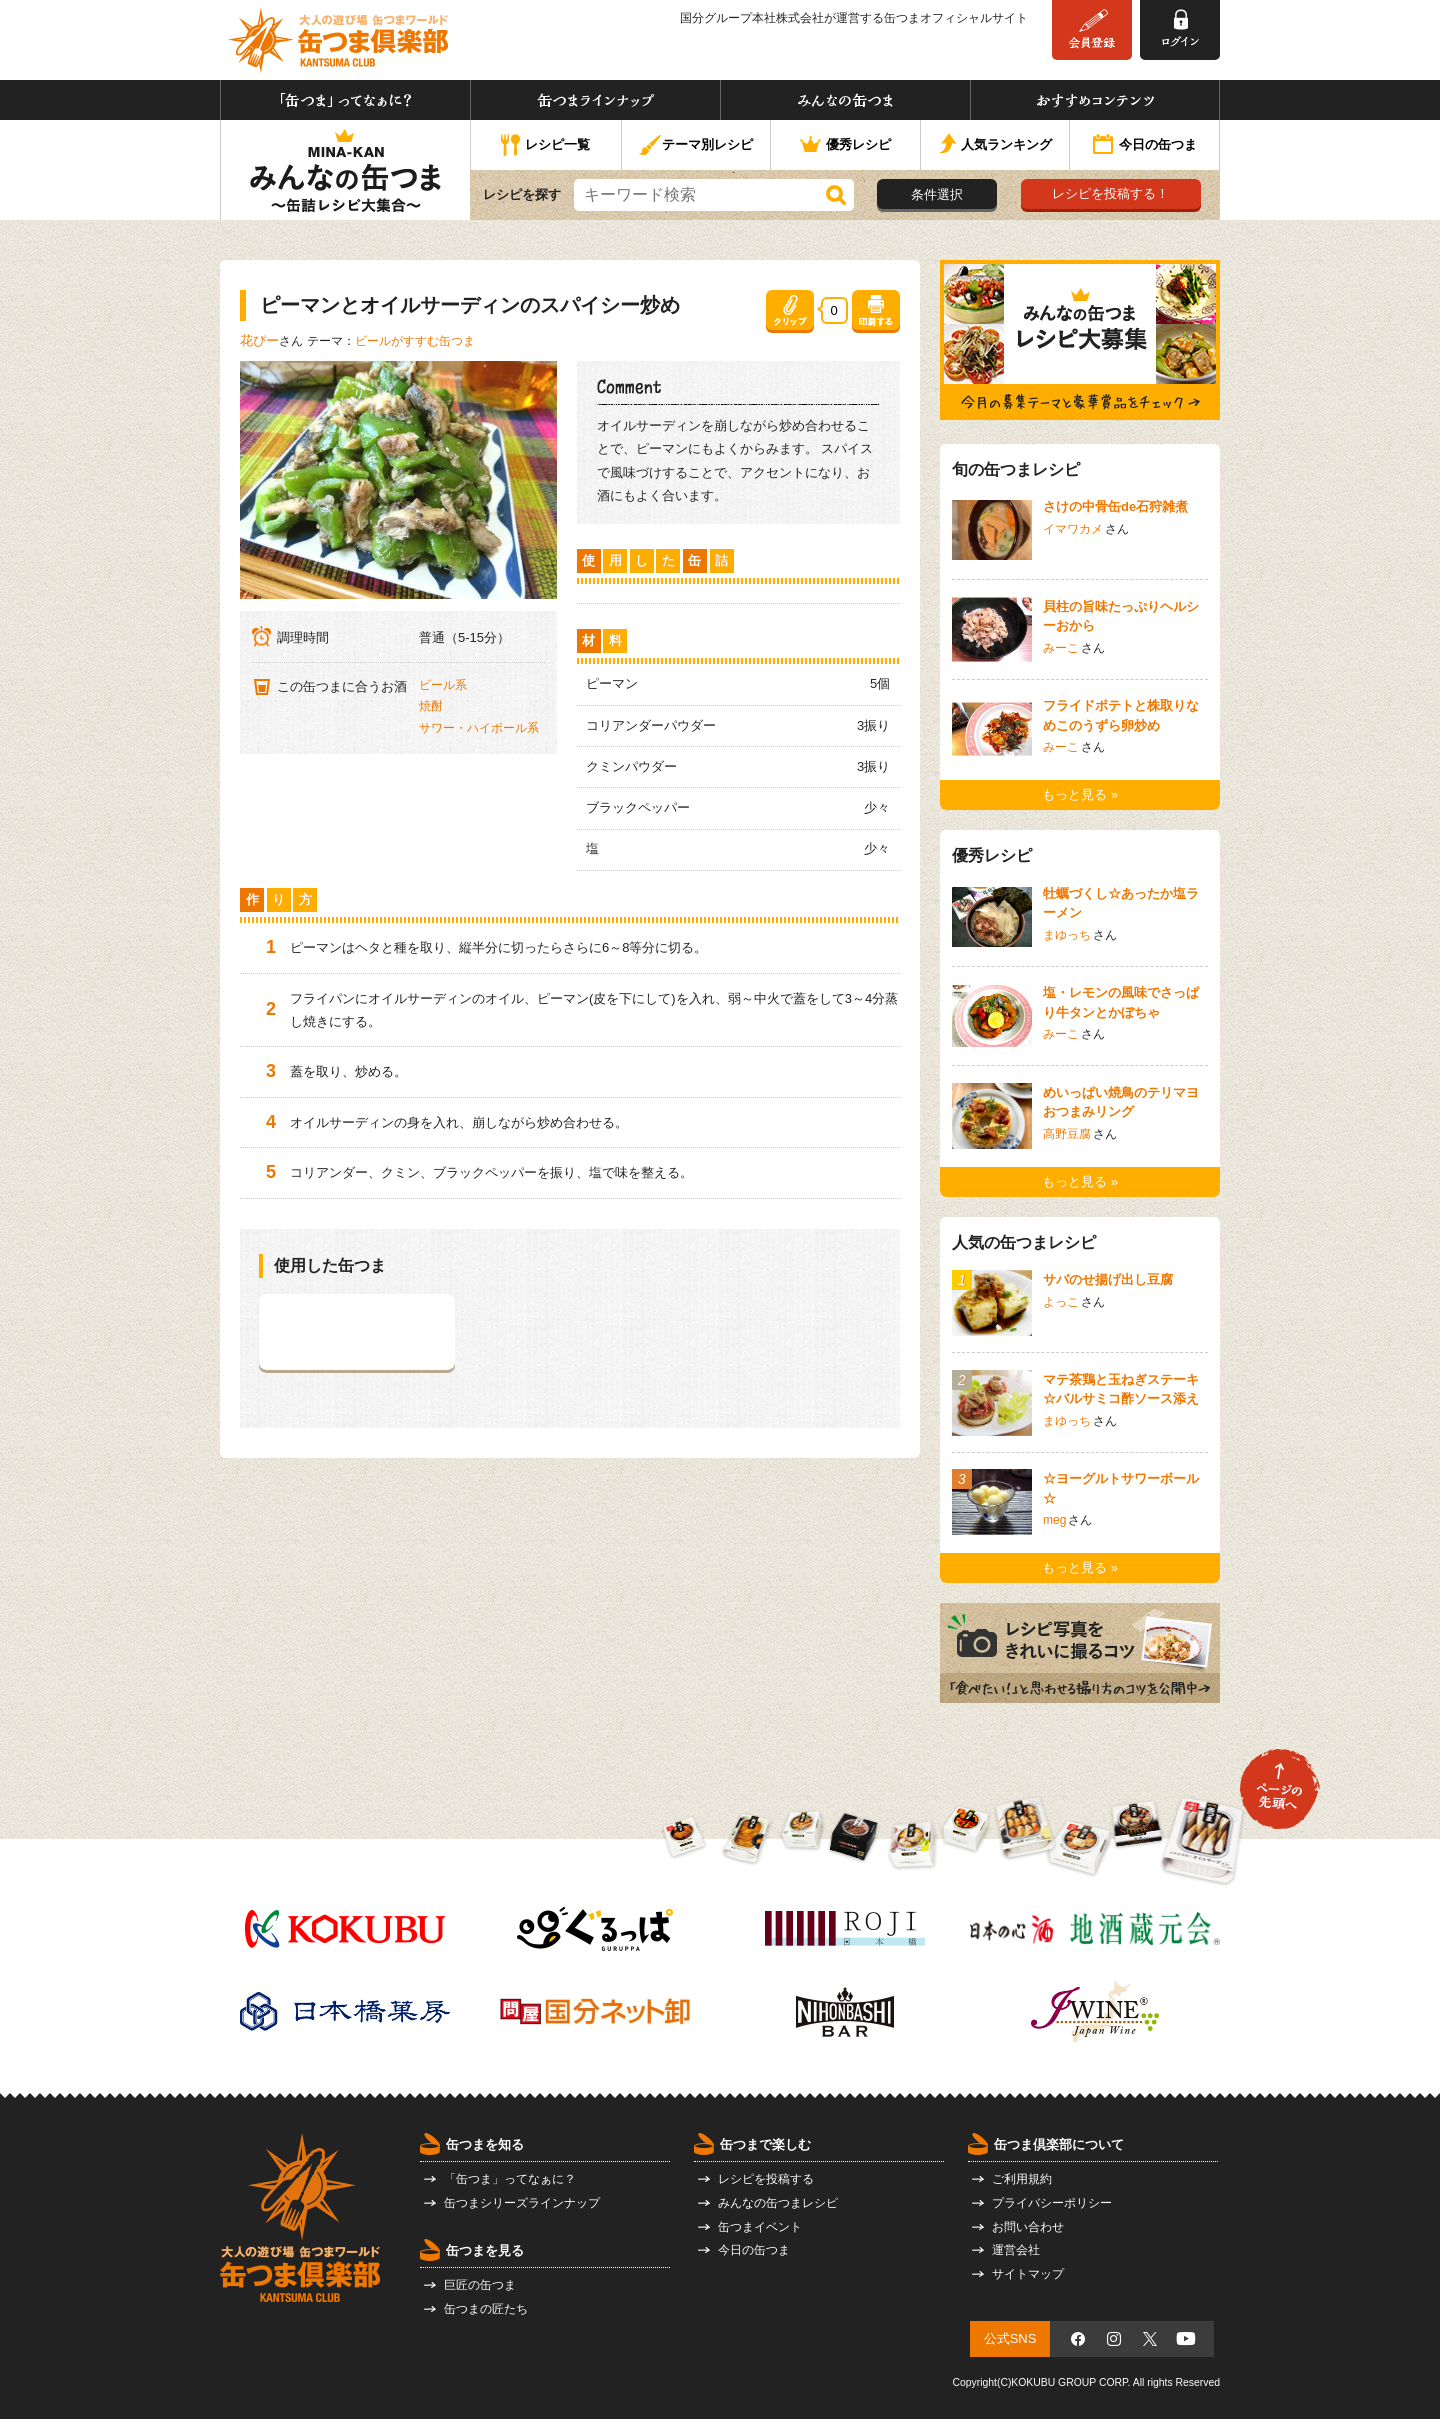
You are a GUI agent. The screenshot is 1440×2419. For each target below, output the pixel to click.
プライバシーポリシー (1052, 2203)
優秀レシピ (845, 145)
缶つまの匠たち (486, 2309)
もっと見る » (1080, 794)
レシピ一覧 (545, 146)
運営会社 (1016, 2250)
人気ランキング (995, 145)
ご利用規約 (1022, 2179)
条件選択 (937, 194)
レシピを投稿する (766, 2179)
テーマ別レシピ (695, 145)
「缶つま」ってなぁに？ (345, 100)
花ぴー (259, 340)
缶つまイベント (760, 2227)
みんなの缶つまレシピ (778, 2203)
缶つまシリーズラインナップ (522, 2203)
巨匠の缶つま (480, 2285)
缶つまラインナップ (595, 100)
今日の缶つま (1145, 146)
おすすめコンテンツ (1095, 100)
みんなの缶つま (845, 100)
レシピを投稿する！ (1110, 193)
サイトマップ (1028, 2274)
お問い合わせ (1028, 2227)
